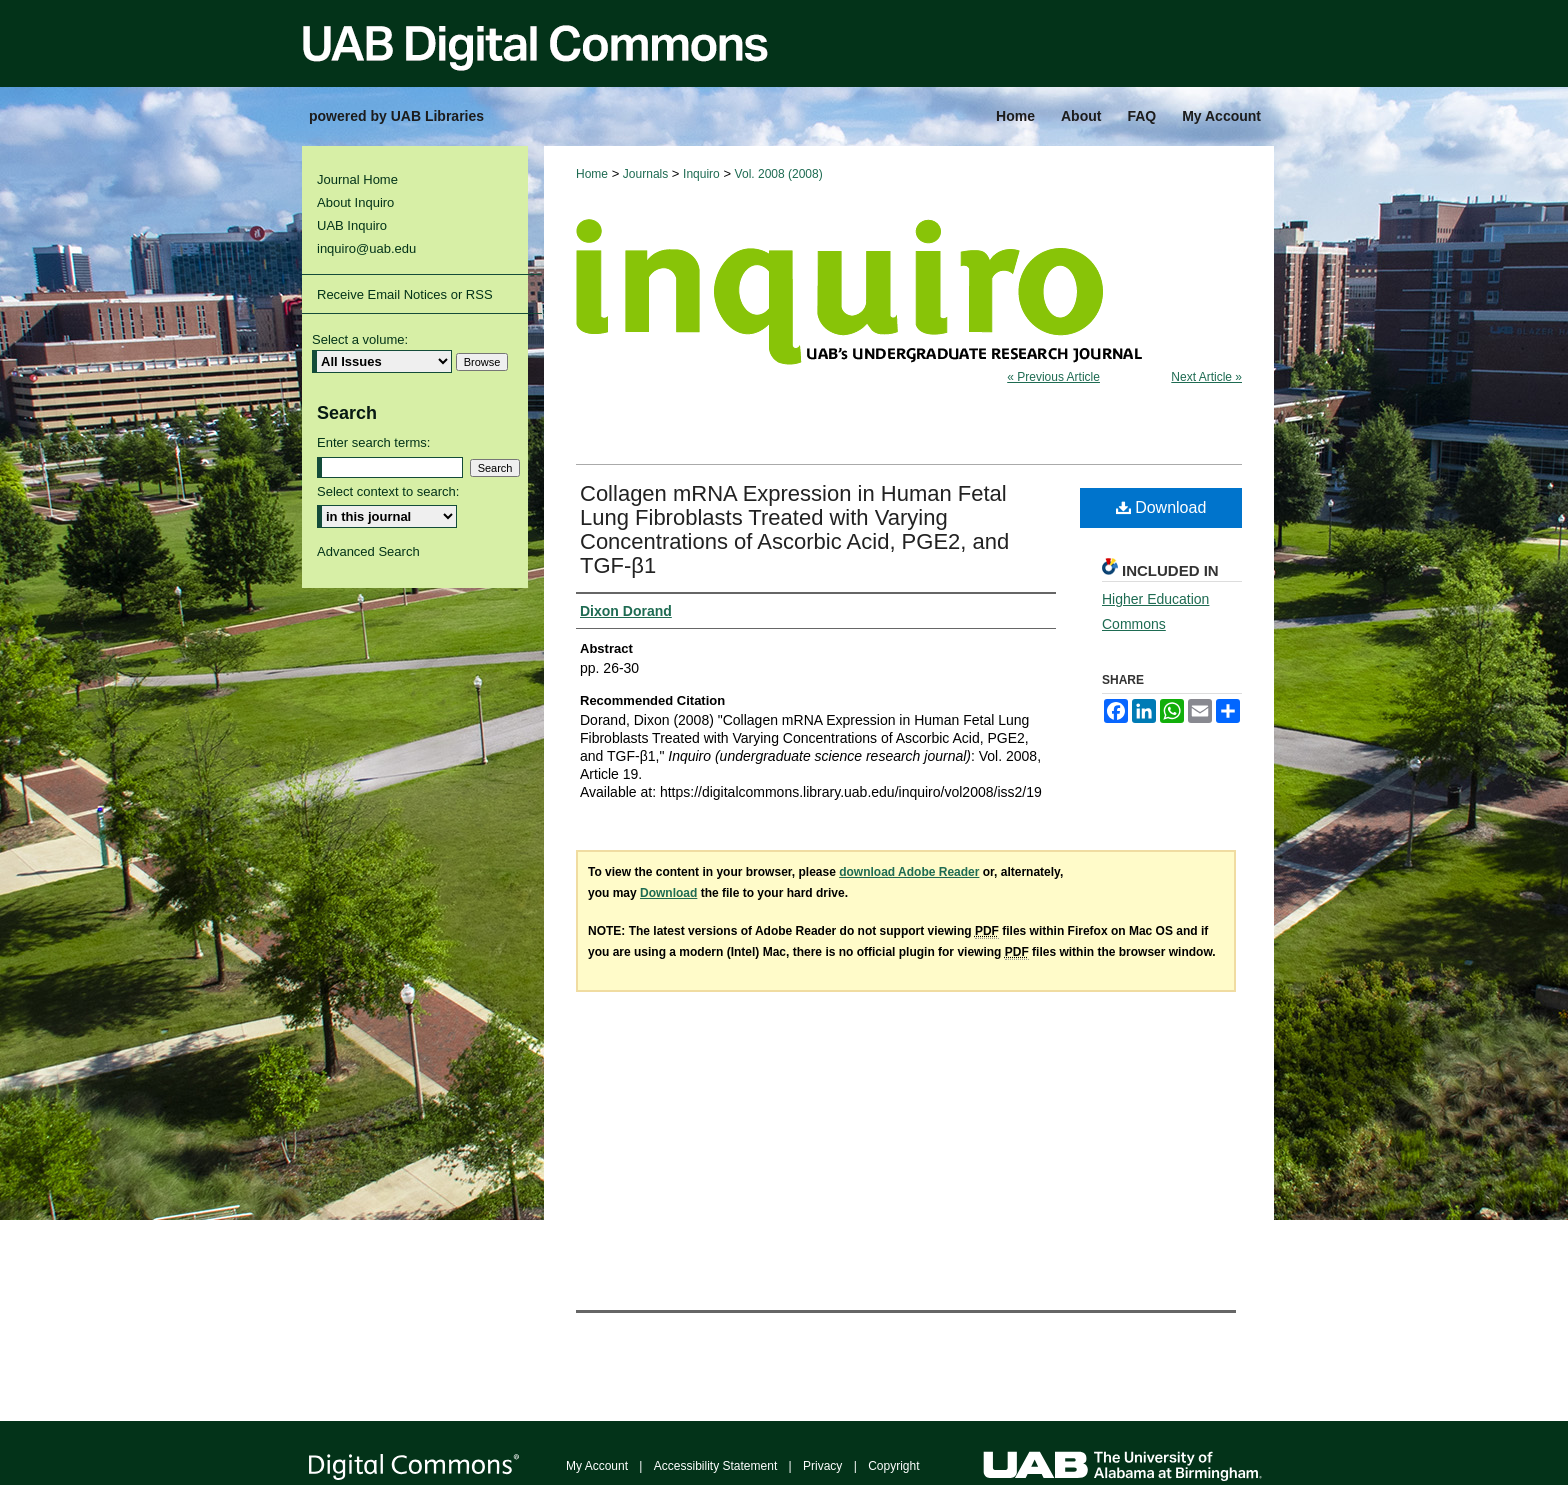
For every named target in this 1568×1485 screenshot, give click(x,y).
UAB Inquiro (352, 225)
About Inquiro (355, 202)
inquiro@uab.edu (366, 248)
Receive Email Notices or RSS (405, 294)
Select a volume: (360, 339)
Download (1161, 507)
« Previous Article (1053, 377)
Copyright (893, 1466)
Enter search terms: (373, 442)
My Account (597, 1466)
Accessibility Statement (715, 1466)
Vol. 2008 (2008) (779, 174)
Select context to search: (388, 491)
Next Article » (1206, 377)
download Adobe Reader (909, 872)
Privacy (822, 1466)
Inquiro (701, 174)
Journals (645, 174)
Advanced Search (368, 551)
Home (592, 174)
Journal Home (357, 179)
